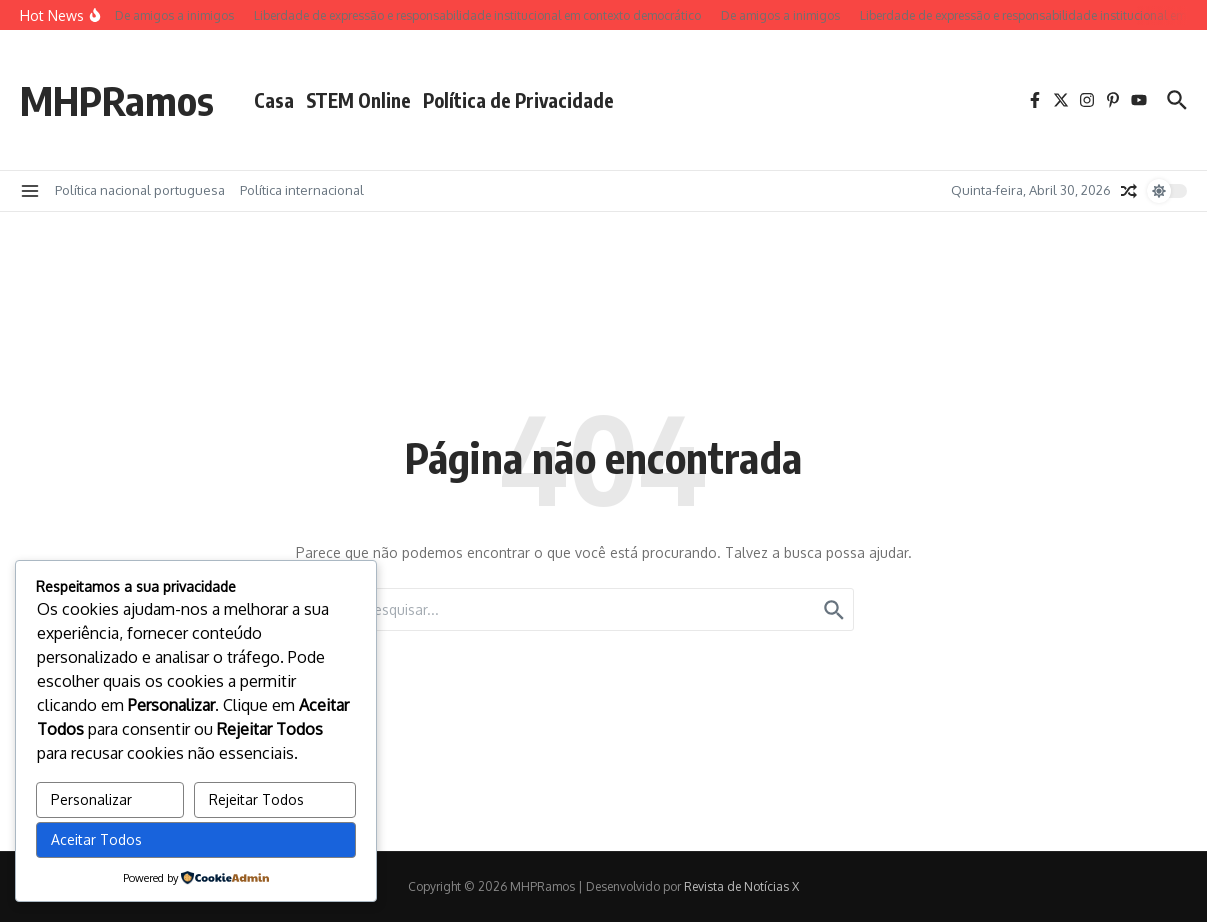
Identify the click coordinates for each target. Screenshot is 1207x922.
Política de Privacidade (518, 100)
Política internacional (302, 190)
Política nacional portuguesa (140, 190)
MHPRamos (117, 100)
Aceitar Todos (96, 839)
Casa (274, 100)
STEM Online (358, 100)
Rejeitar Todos (256, 799)
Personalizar (91, 799)
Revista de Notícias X (741, 886)
